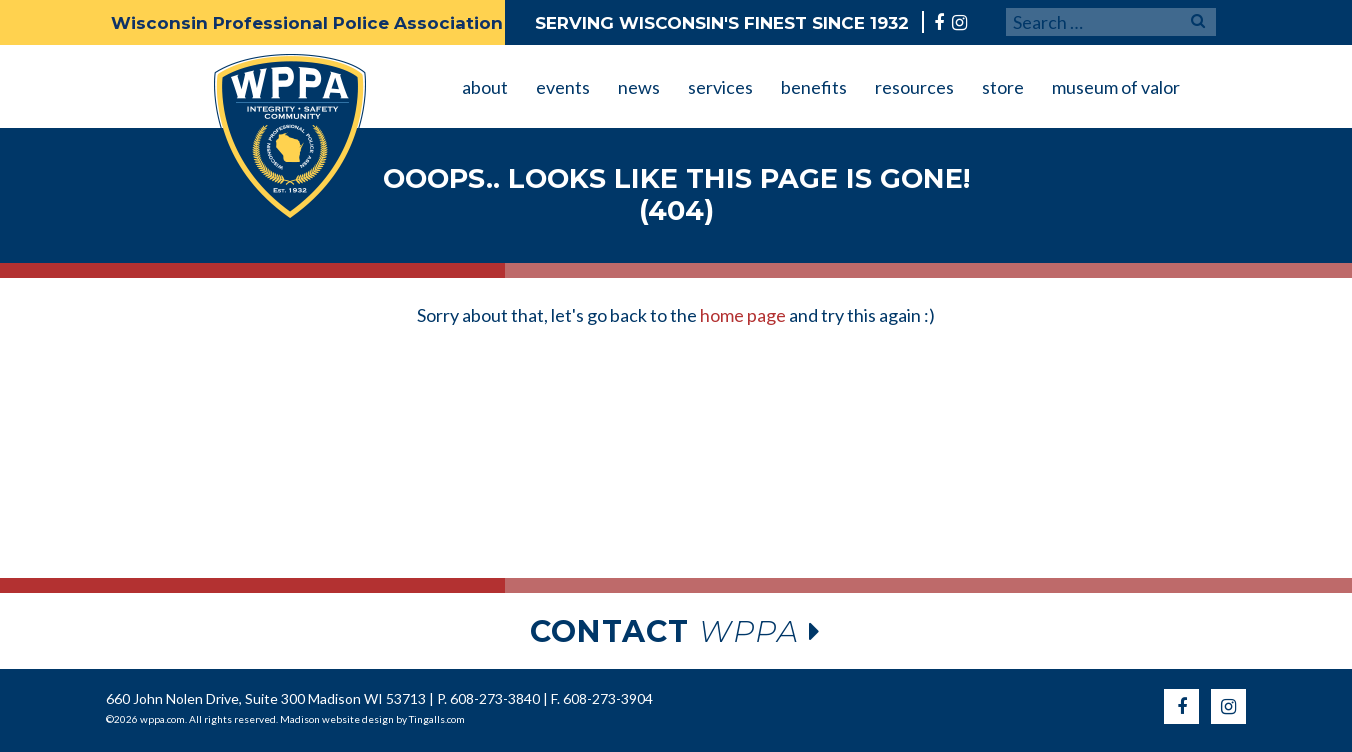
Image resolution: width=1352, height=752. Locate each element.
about (485, 87)
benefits (814, 87)
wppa (676, 631)
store (1003, 87)
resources (914, 87)
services (720, 87)
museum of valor (1116, 87)
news (639, 87)
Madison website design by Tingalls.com (372, 719)
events (563, 87)
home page (743, 315)
